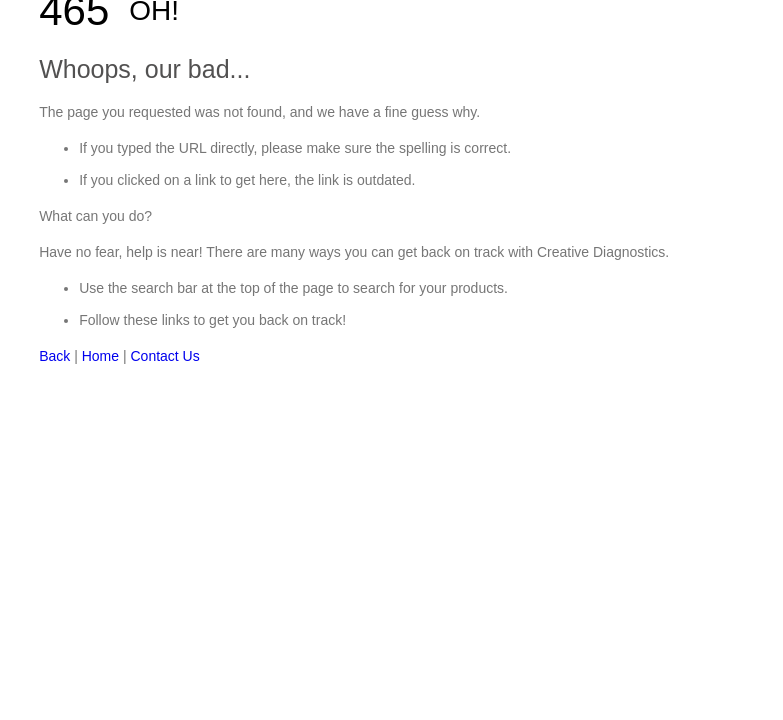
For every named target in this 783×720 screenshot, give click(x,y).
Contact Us (164, 356)
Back (54, 356)
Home (100, 356)
